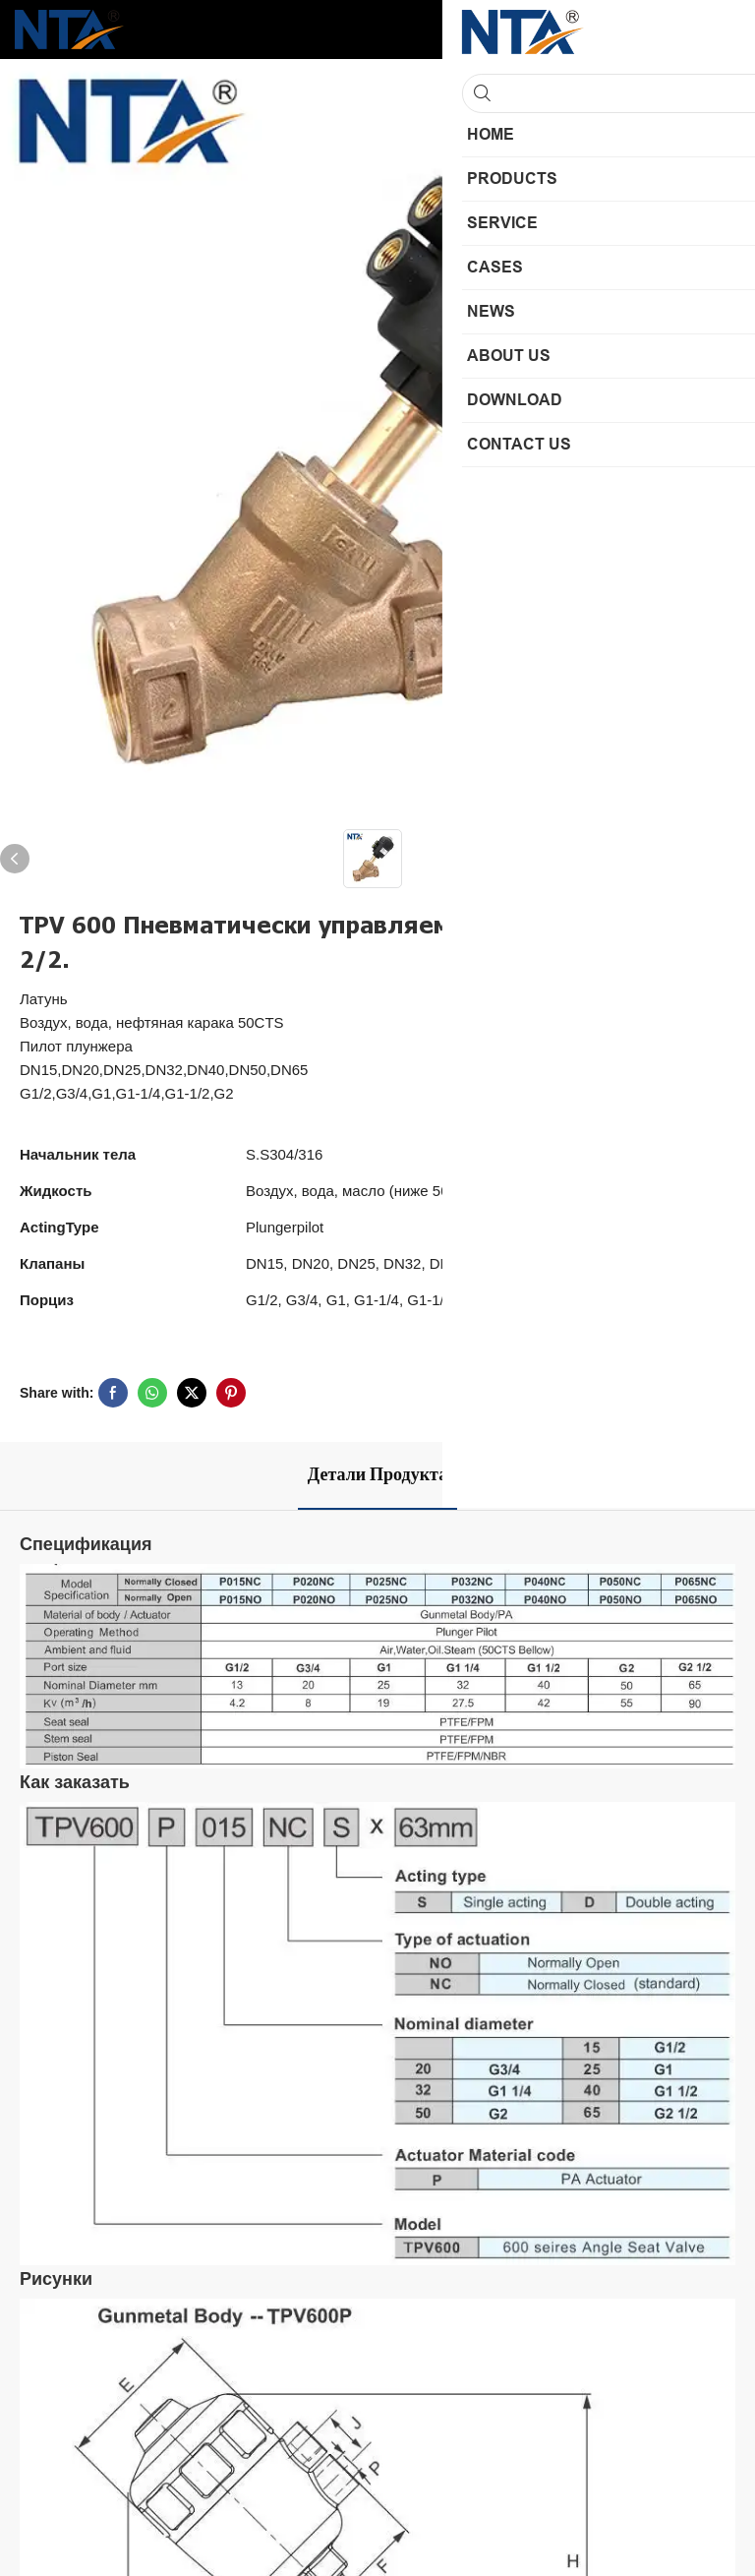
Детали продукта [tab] (377, 1475)
